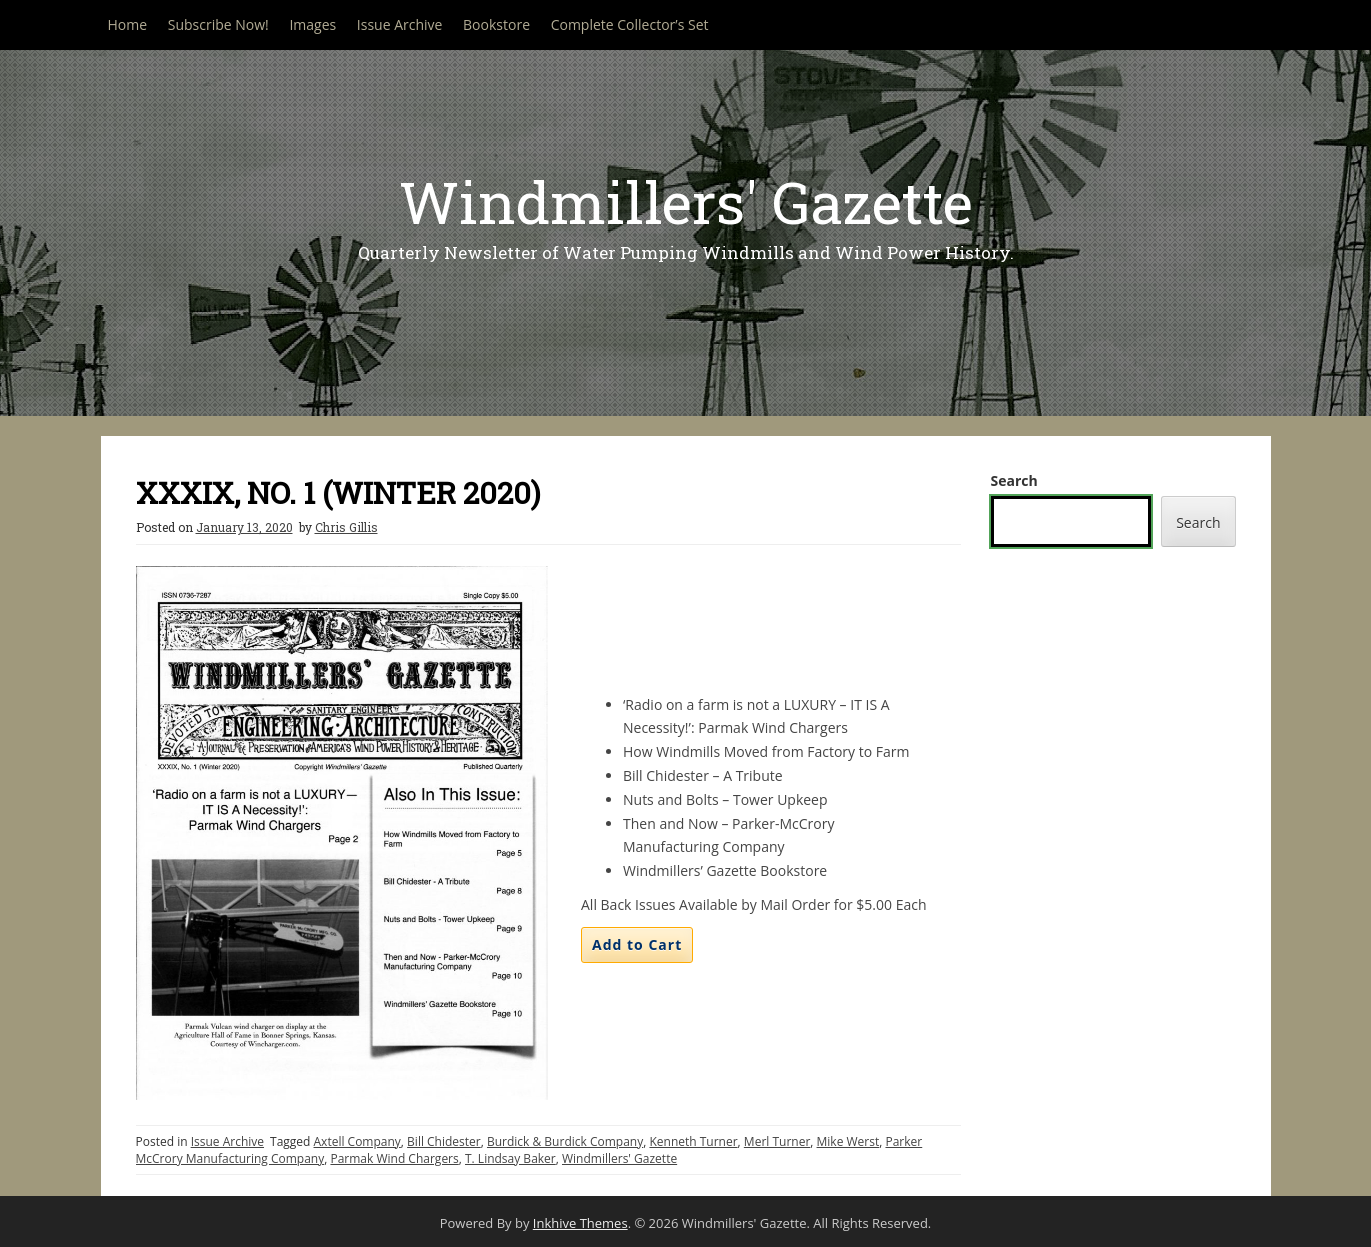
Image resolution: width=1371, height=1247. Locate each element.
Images (312, 24)
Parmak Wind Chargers (394, 1158)
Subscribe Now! (218, 24)
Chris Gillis (346, 527)
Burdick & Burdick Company (565, 1141)
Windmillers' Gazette (686, 201)
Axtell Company (357, 1141)
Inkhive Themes (580, 1223)
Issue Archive (400, 24)
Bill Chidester (444, 1141)
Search (1014, 480)
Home (128, 24)
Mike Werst (848, 1141)
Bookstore (496, 24)
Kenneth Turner (693, 1141)
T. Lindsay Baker (510, 1158)
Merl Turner (777, 1141)
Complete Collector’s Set (630, 24)
